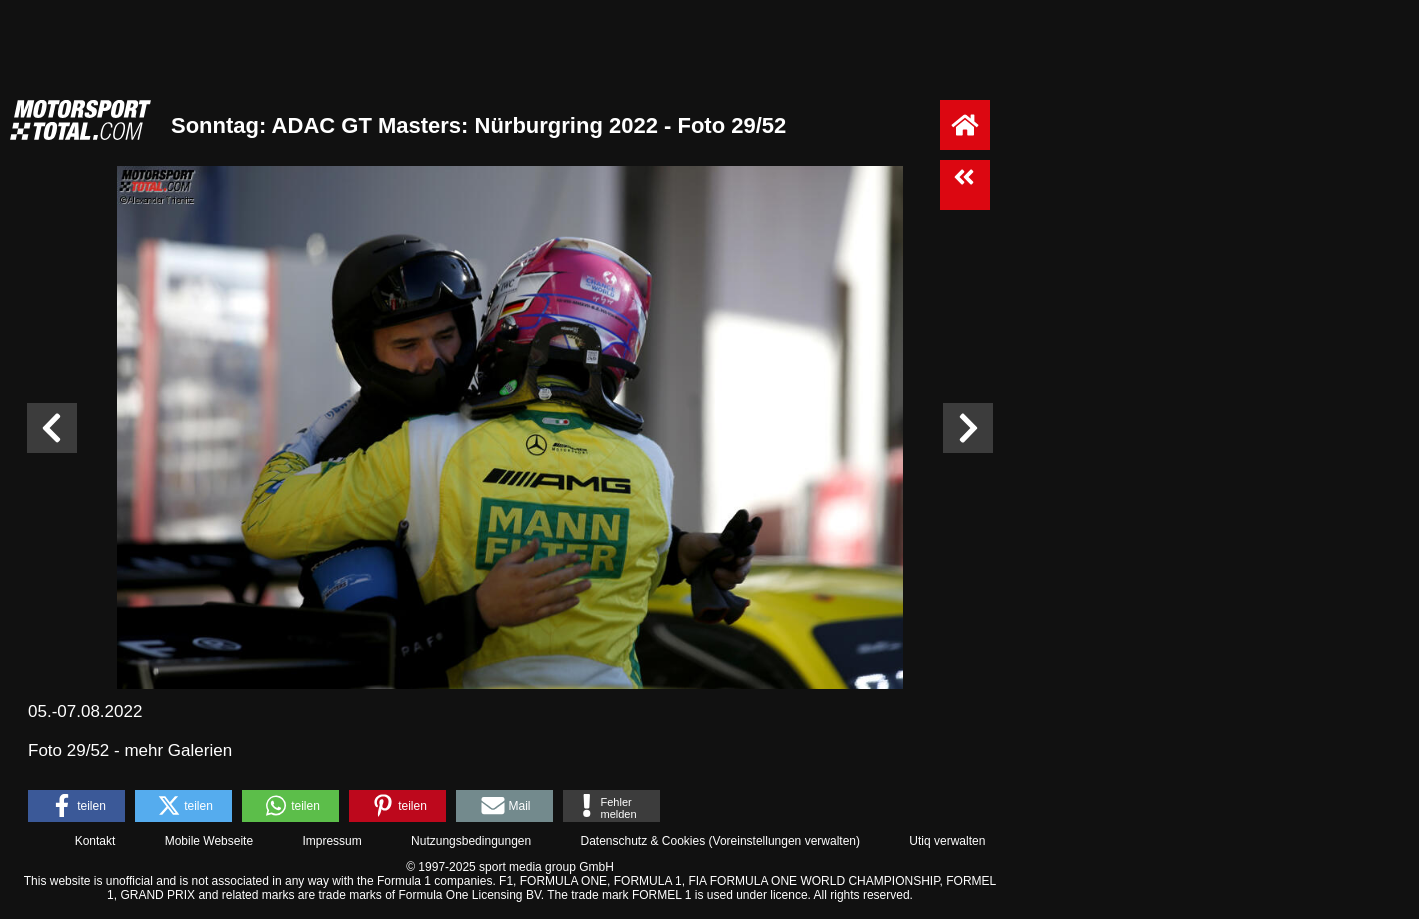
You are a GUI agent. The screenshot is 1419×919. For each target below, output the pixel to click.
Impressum (331, 841)
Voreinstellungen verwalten (784, 841)
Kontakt (95, 841)
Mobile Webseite (209, 841)
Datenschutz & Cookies (642, 841)
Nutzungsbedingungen (471, 841)
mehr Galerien (178, 750)
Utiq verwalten (947, 841)
